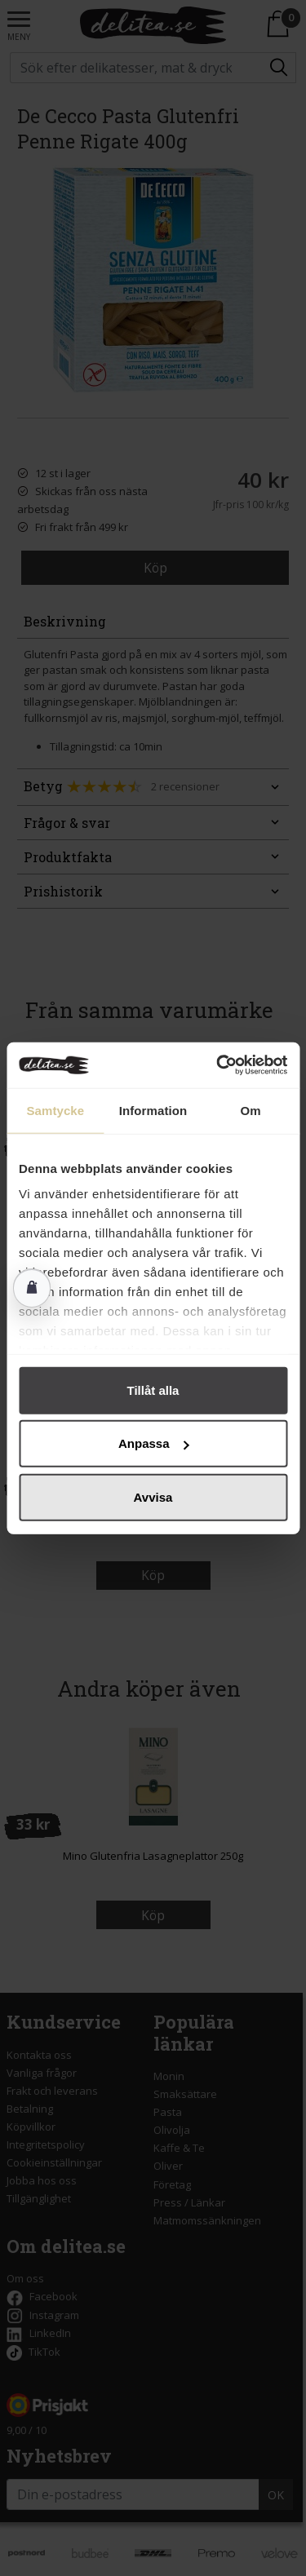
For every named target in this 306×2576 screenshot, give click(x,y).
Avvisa (153, 1496)
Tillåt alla (153, 1389)
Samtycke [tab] (55, 1110)
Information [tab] (153, 1110)
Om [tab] (251, 1110)
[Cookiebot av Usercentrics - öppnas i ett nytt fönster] (218, 1065)
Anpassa (153, 1443)
